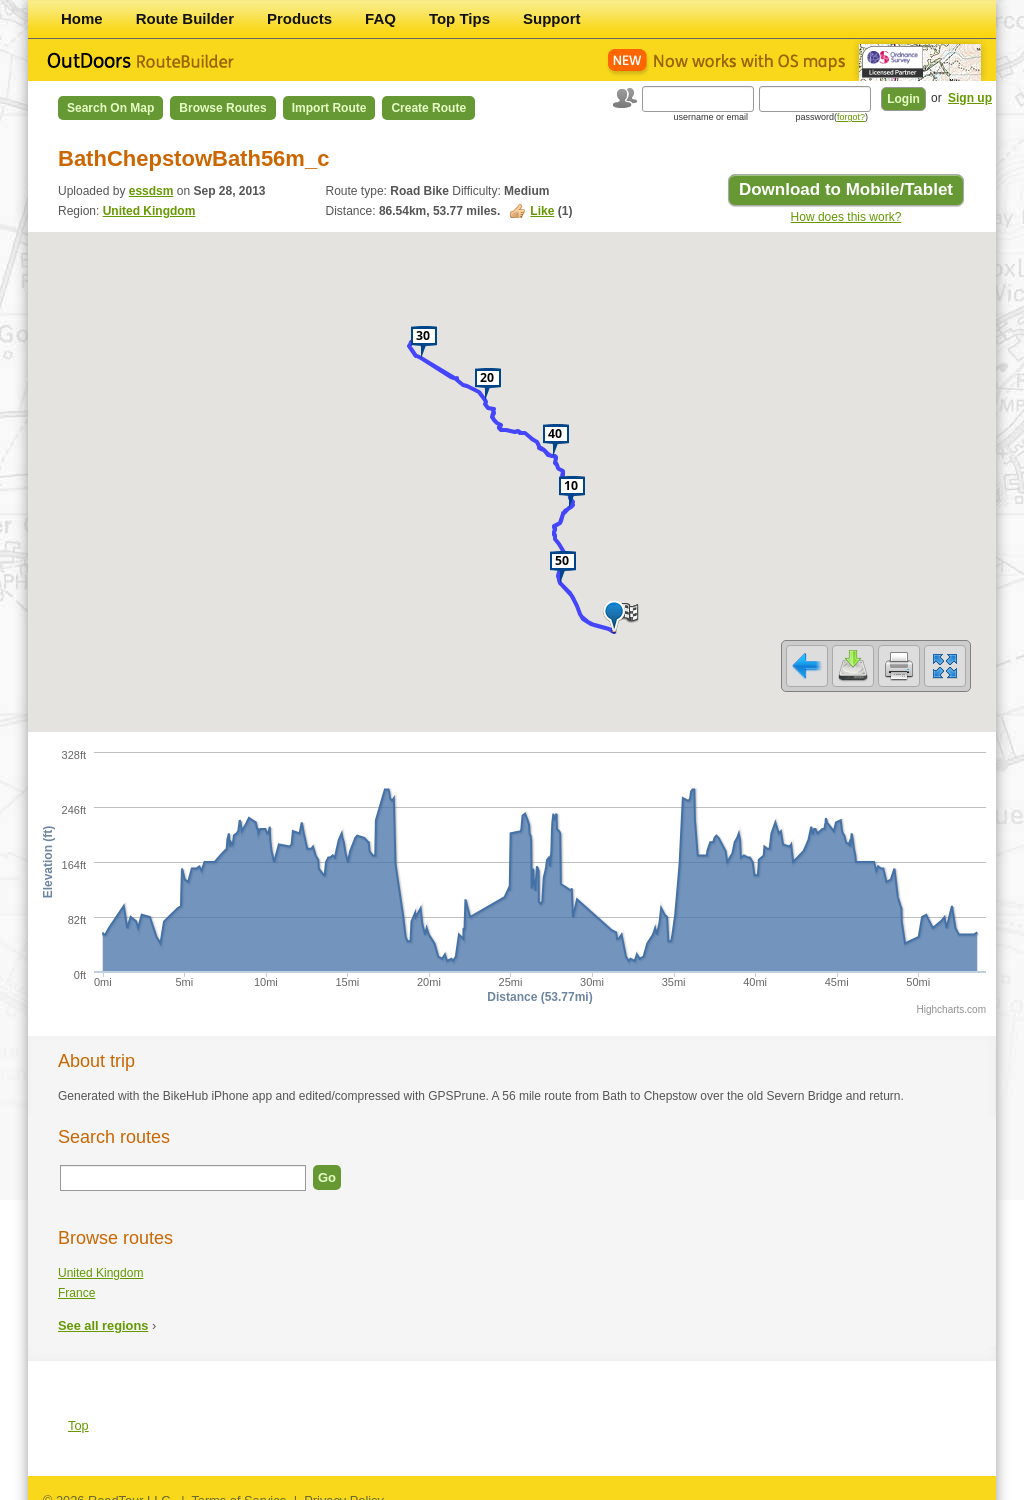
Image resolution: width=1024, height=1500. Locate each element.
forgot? (851, 117)
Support (552, 18)
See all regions (103, 1312)
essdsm (151, 191)
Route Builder (185, 18)
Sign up (970, 98)
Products (299, 18)
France (76, 1280)
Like (542, 211)
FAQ (380, 18)
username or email (710, 117)
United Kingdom (149, 211)
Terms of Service (238, 1487)
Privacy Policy (344, 1487)
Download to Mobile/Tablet (846, 189)
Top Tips (459, 18)
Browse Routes (222, 108)
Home (82, 18)
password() (831, 117)
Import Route (329, 108)
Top (78, 1412)
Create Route (428, 108)
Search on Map (110, 108)
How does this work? (846, 217)
